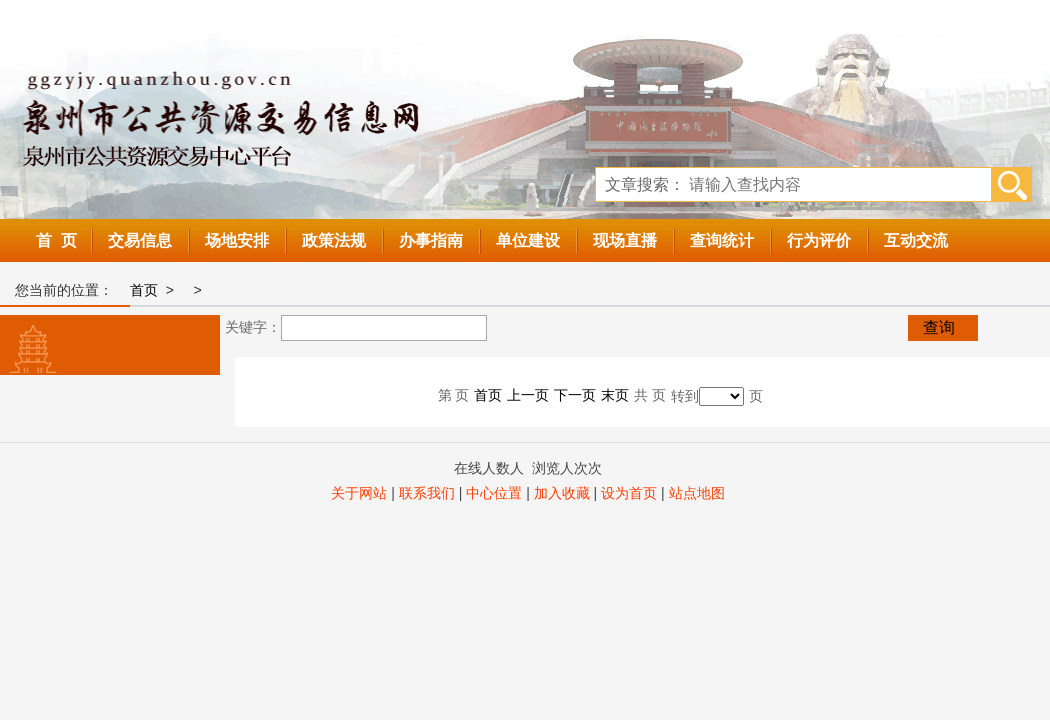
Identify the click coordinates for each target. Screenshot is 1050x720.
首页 (144, 290)
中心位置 (494, 493)
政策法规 (334, 240)
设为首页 (629, 493)
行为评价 (819, 240)
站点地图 (697, 493)
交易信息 (140, 240)
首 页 (56, 240)
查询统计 (722, 240)
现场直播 (625, 240)
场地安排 (237, 240)
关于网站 (359, 493)
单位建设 (528, 240)
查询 (939, 327)
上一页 (528, 395)
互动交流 (916, 240)
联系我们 (427, 493)
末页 (615, 395)
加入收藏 (562, 493)
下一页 (575, 395)
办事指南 (431, 240)
